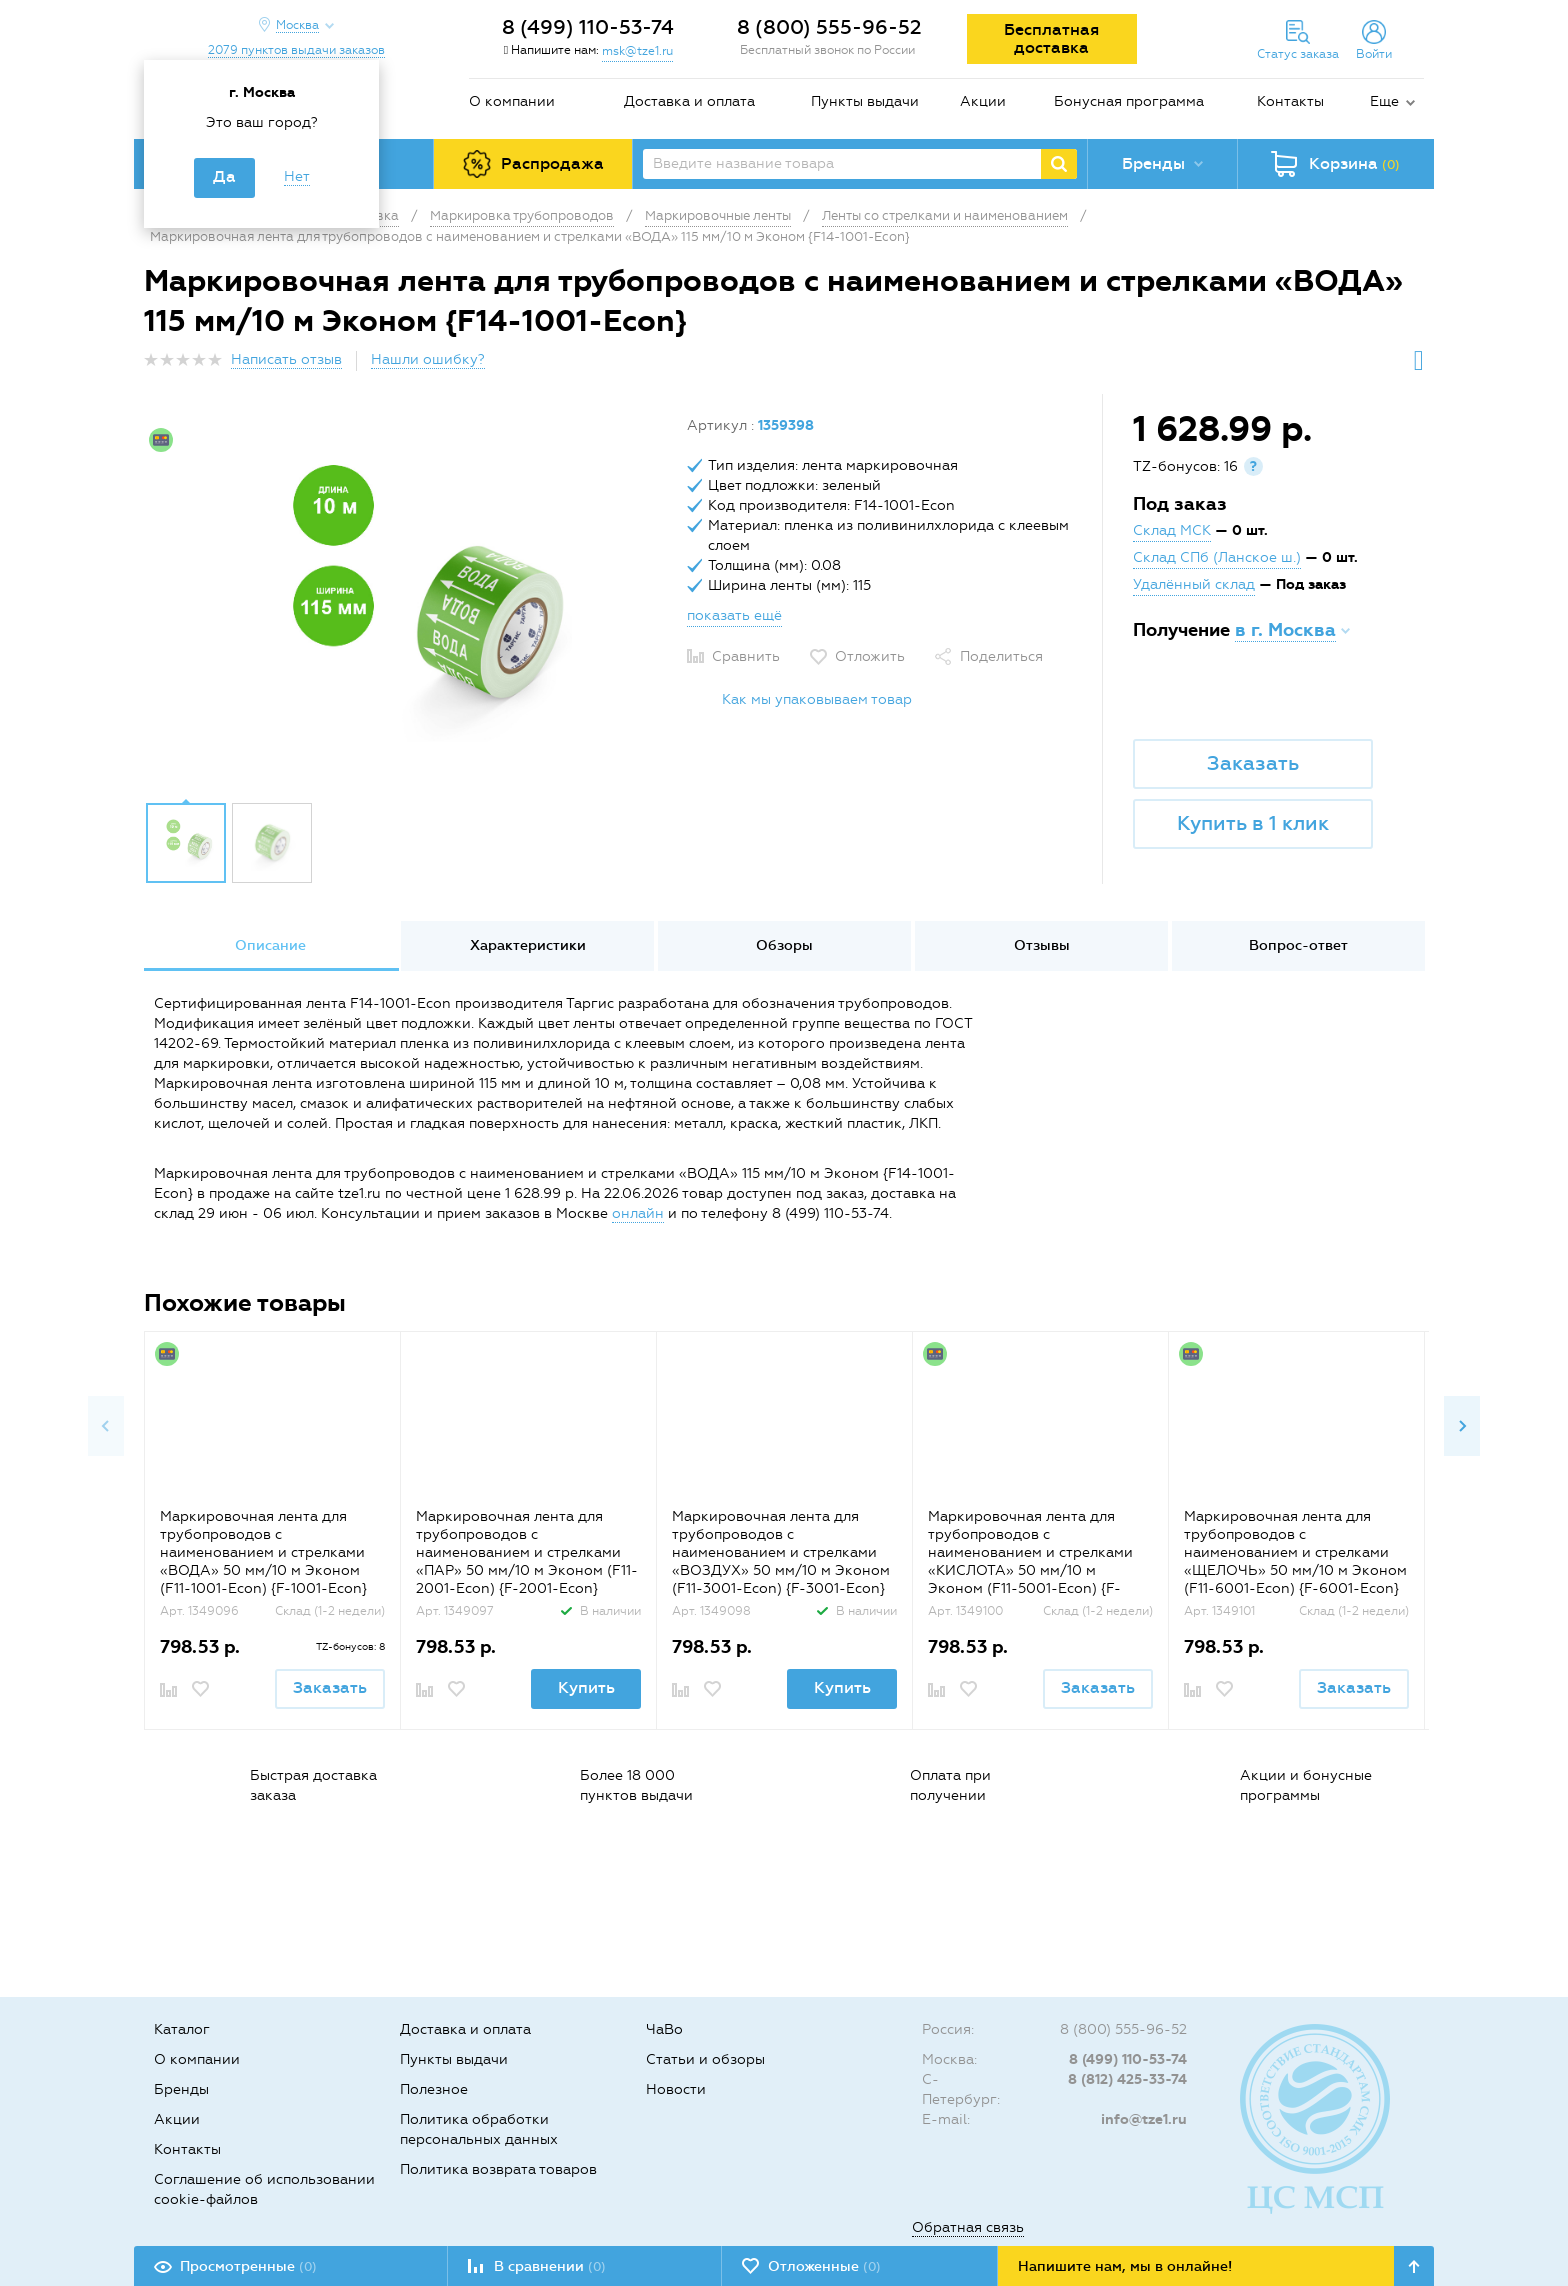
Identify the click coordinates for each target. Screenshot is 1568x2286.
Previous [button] (106, 1426)
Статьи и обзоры (705, 2059)
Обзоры (784, 945)
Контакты (1290, 101)
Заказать (1253, 763)
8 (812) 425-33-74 (1127, 2079)
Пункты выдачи (865, 101)
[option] (408, 603)
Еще (1384, 101)
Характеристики (528, 945)
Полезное (434, 2089)
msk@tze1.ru (637, 51)
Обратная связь (968, 2227)
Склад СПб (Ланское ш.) (1217, 557)
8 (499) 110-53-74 (588, 27)
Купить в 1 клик (1253, 823)
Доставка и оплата (689, 101)
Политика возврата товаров (498, 2169)
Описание (270, 945)
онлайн (638, 1213)
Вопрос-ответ (1298, 945)
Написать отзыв (286, 359)
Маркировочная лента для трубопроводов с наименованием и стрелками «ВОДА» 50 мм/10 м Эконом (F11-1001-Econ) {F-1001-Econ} (263, 1552)
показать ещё (734, 615)
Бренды (181, 2089)
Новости (676, 2089)
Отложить (870, 656)
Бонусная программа (1129, 101)
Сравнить (746, 656)
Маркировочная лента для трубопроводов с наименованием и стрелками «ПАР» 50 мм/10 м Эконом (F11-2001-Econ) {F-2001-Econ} (527, 1552)
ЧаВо (664, 2029)
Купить (586, 1687)
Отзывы (1042, 945)
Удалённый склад (1194, 584)
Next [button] (1462, 1426)
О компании (512, 101)
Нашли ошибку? (428, 359)
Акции (983, 101)
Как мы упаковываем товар (817, 699)
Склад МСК (1172, 530)
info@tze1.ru (1144, 2119)
